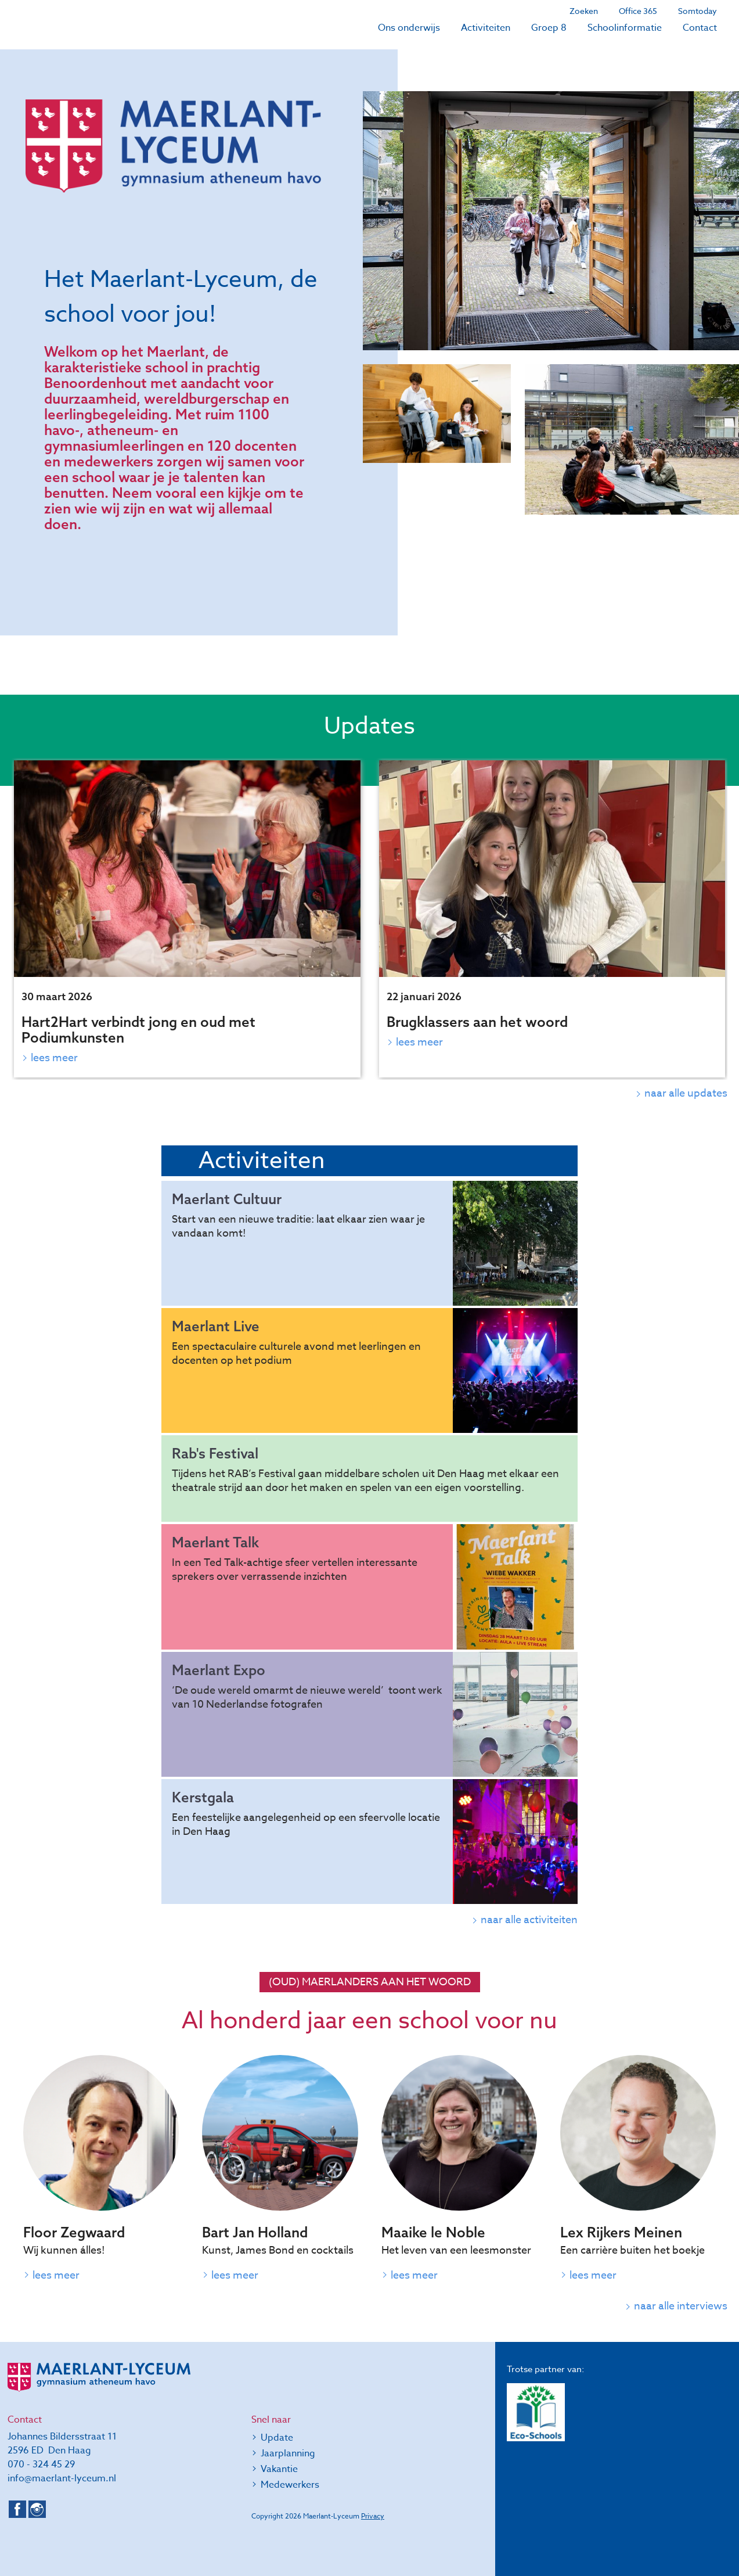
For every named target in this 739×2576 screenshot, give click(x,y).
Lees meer (54, 1058)
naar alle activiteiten (529, 1920)
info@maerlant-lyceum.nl (62, 2478)
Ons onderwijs (409, 28)
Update (277, 2438)
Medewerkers (290, 2485)
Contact (700, 28)
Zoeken (583, 10)
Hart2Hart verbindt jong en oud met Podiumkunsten (138, 1029)
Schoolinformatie (624, 28)
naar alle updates (685, 1093)
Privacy (372, 2516)
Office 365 (638, 10)
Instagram (37, 2509)
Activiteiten (485, 28)
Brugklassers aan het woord (477, 1021)
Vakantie (279, 2469)
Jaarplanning (288, 2453)
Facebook (17, 2509)
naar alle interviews (680, 2306)
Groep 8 (549, 28)
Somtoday (697, 10)
